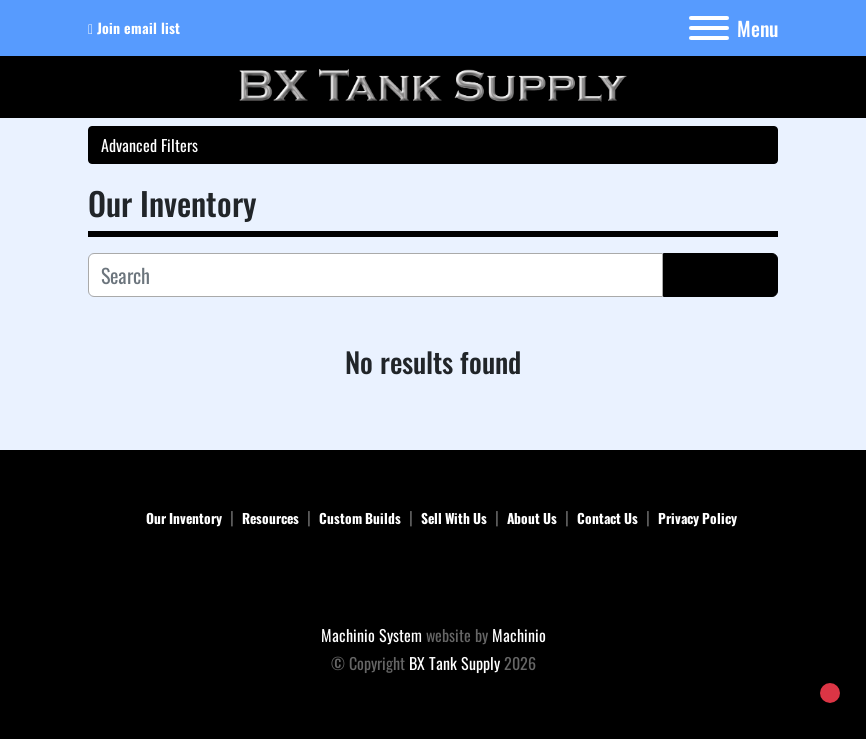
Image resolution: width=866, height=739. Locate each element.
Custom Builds (360, 518)
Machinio (519, 635)
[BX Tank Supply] (433, 579)
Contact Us (607, 518)
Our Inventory (184, 518)
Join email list (138, 27)
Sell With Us (454, 518)
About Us (532, 518)
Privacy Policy (697, 518)
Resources (270, 518)
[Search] (375, 275)
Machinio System (371, 635)
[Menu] (709, 28)
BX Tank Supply (454, 663)
